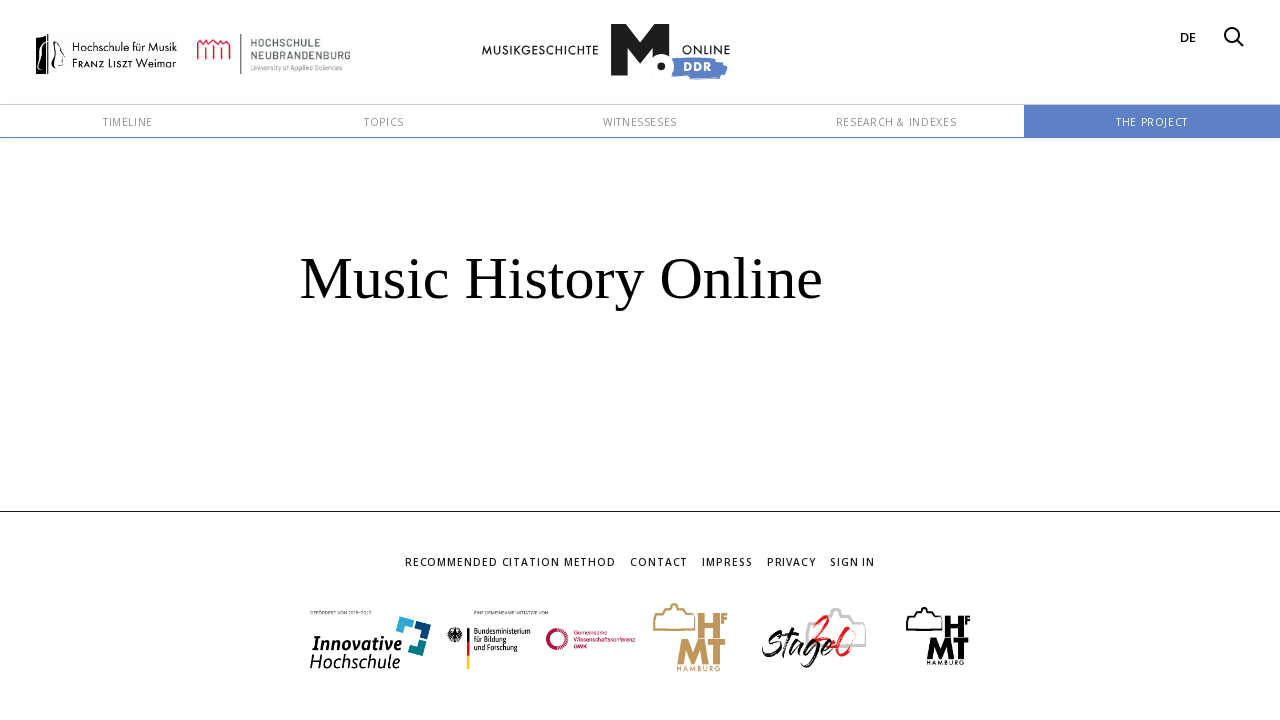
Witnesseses (640, 122)
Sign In (852, 562)
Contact (659, 562)
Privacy (791, 562)
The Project (1152, 122)
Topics (384, 122)
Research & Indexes (896, 122)
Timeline (128, 122)
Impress (727, 562)
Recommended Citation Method (510, 562)
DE (1188, 37)
